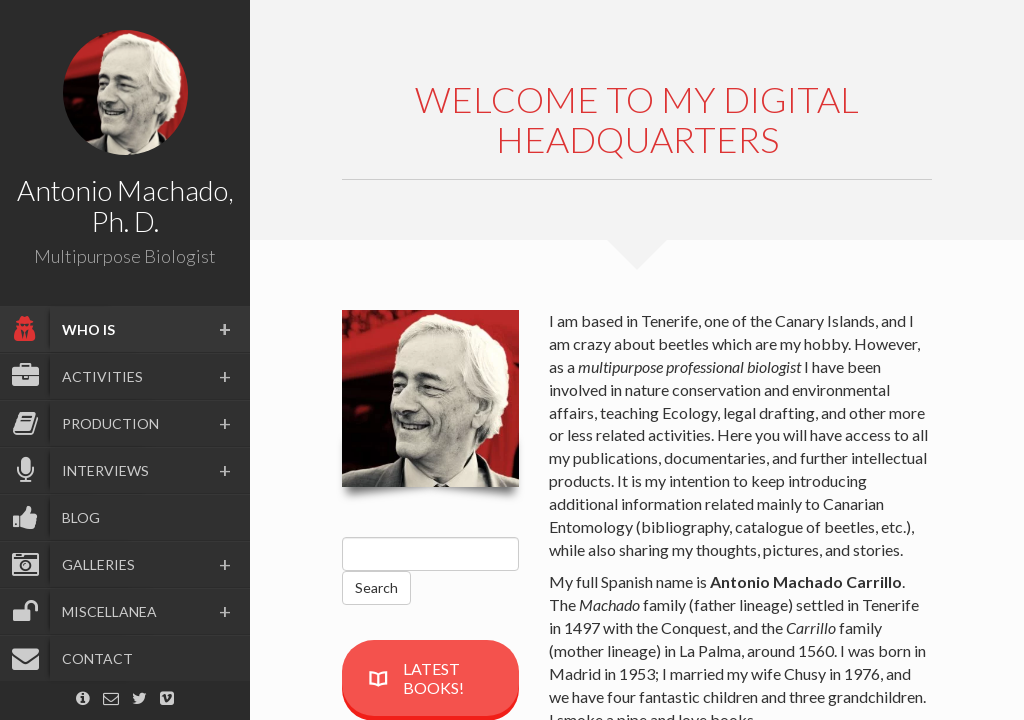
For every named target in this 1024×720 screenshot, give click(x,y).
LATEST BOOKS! (416, 678)
